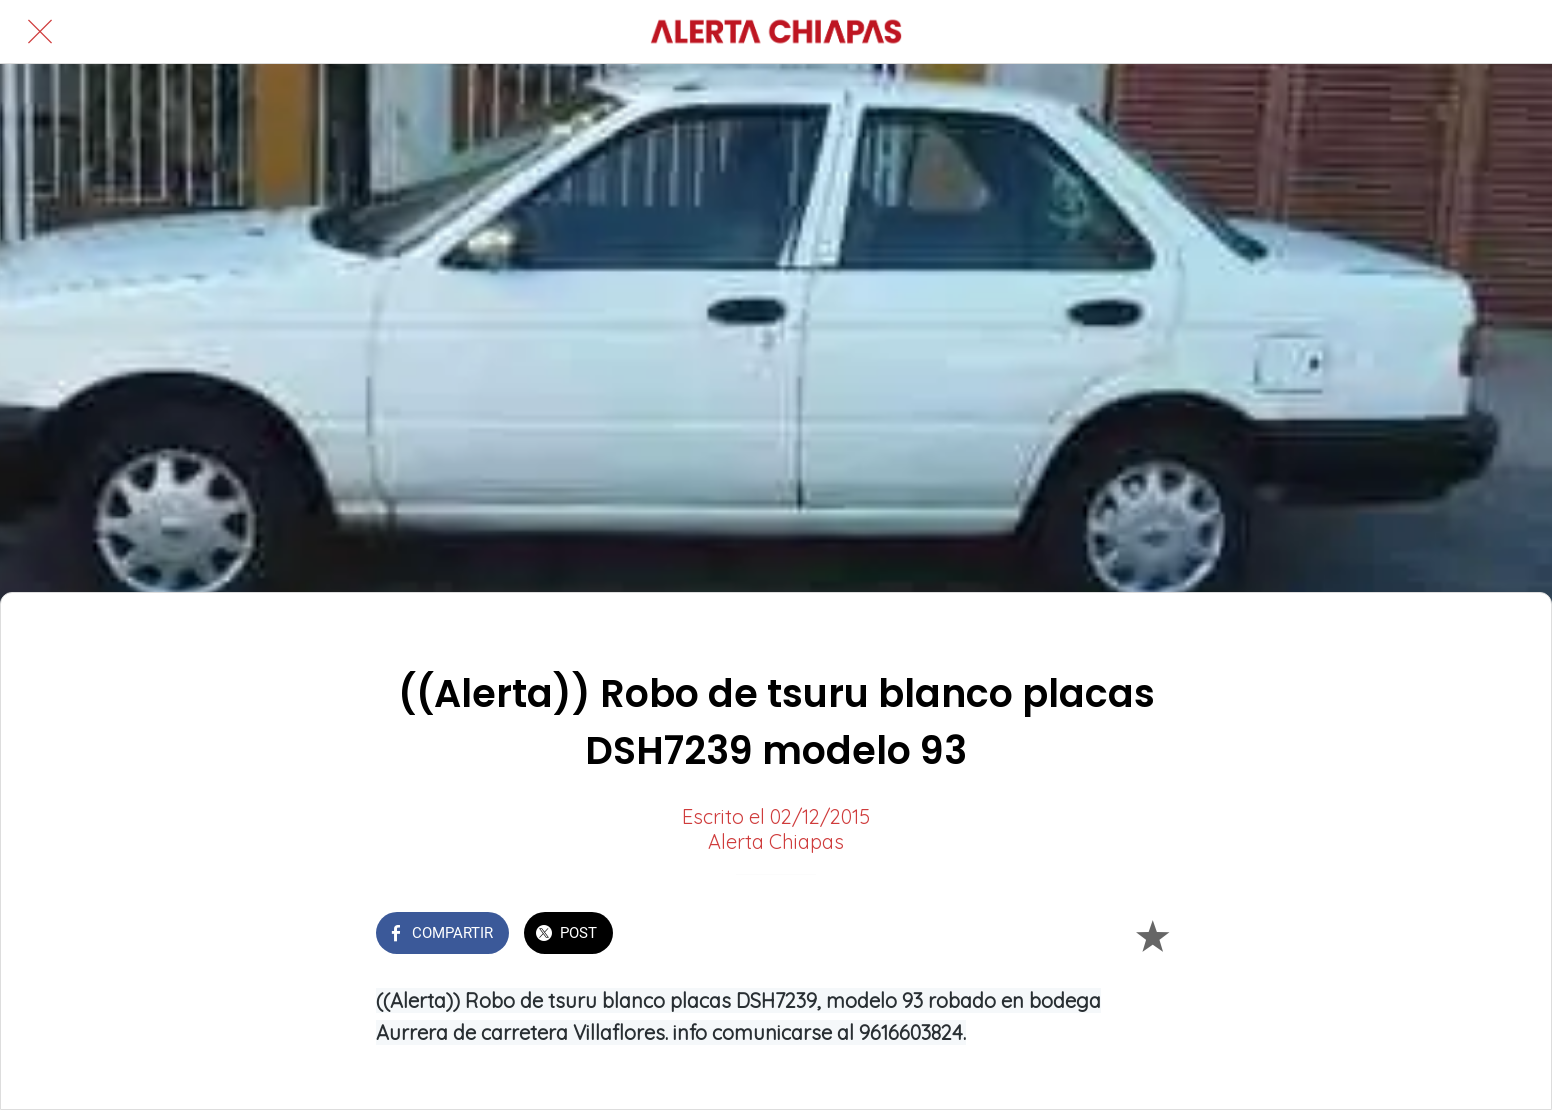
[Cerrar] (40, 32)
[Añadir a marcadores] (1152, 935)
